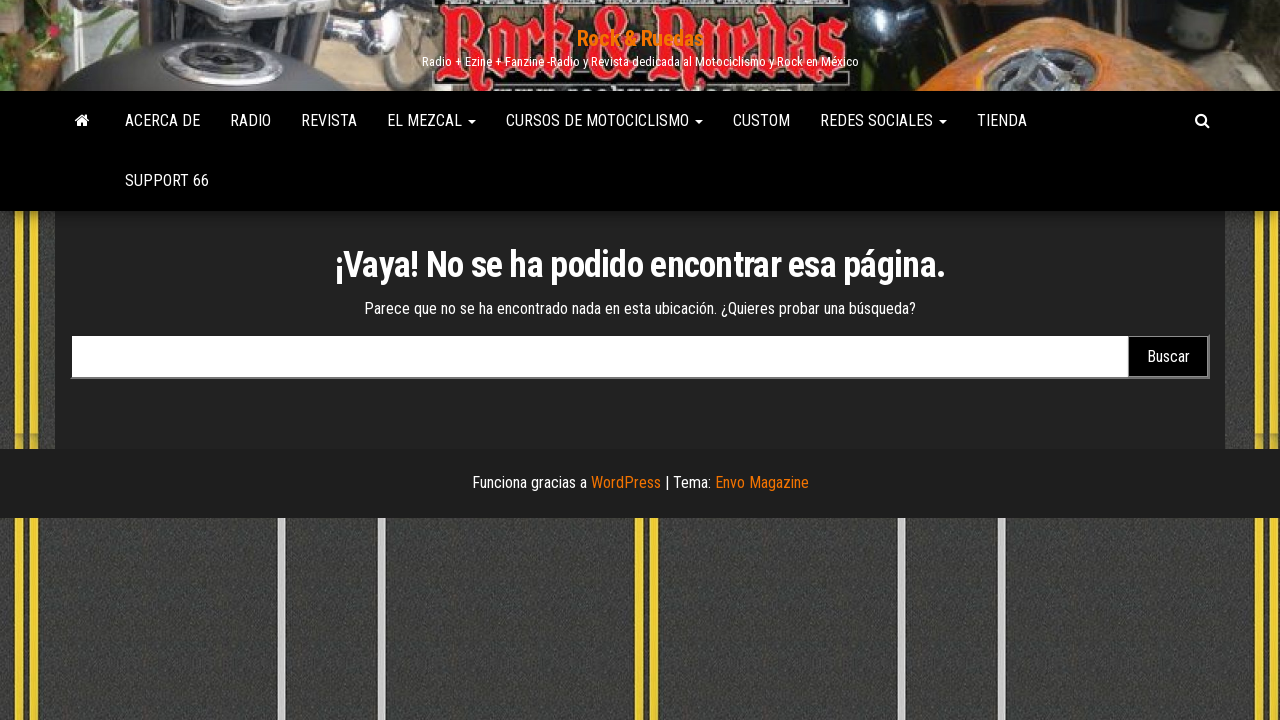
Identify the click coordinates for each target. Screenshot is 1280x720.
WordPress (626, 482)
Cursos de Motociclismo (604, 120)
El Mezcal (431, 120)
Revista (329, 120)
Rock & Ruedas (640, 38)
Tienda (1002, 120)
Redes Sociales (883, 120)
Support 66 (167, 180)
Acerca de (162, 120)
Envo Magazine (762, 482)
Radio (250, 120)
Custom (761, 120)
